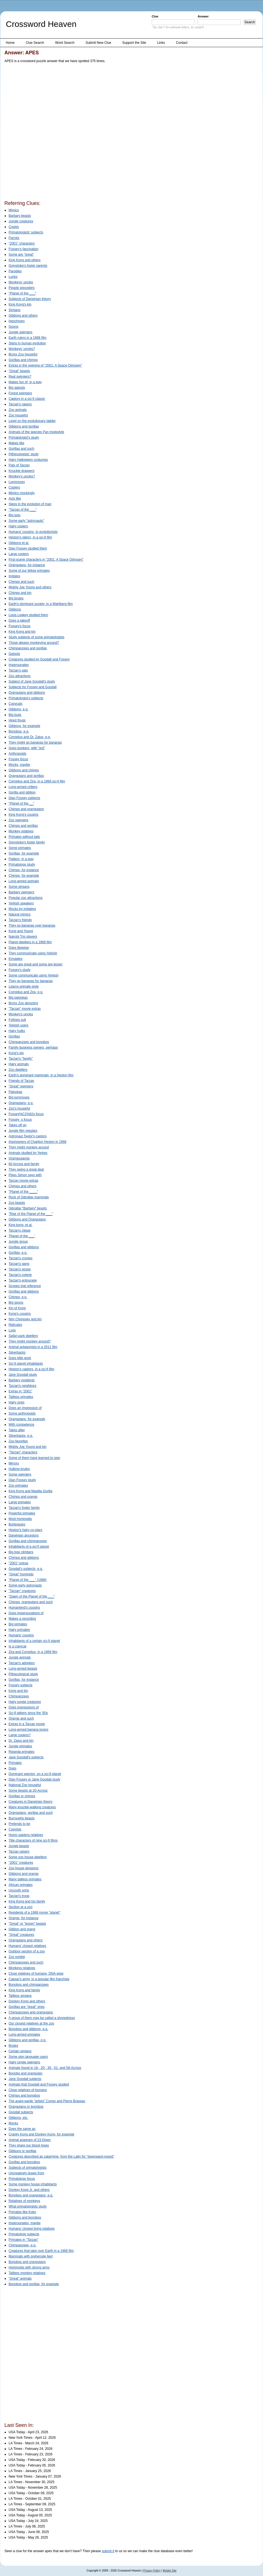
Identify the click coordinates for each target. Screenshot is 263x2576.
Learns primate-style (24, 986)
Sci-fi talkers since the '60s (28, 1713)
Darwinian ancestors (24, 1535)
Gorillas (14, 1036)
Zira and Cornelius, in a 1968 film (33, 1652)
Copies (14, 227)
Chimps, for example (24, 876)
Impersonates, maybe (24, 2223)
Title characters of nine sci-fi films (33, 1840)
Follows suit (17, 1020)
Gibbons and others (23, 315)
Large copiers (19, 554)
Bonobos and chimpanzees (29, 1985)
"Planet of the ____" (23, 1192)
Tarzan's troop (19, 1896)
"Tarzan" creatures (22, 1591)
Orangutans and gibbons (27, 693)
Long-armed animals (24, 881)
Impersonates (19, 665)
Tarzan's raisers (20, 404)
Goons (13, 327)
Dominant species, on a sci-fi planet (35, 1774)
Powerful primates (22, 1513)
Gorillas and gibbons (24, 1247)
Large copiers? (19, 1735)
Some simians (19, 887)
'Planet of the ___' (22, 1236)
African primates (21, 1885)
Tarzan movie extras (23, 1181)
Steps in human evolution (27, 343)
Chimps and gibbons (24, 1558)
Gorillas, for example (24, 853)
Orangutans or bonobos (26, 2107)
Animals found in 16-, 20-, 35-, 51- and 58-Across (45, 2068)
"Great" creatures (21, 1935)
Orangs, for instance (23, 1918)
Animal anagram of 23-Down (30, 2140)
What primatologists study (28, 2206)
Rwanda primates (21, 1752)
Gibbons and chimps (24, 770)
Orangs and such (21, 1718)
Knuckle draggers (21, 471)
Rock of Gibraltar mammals (29, 1197)
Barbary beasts (20, 216)
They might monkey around (29, 1147)
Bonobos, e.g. (19, 731)
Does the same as (22, 2129)
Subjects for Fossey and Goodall (32, 687)
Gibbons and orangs (23, 1874)
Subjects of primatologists (28, 2168)
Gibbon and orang (22, 1929)
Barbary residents (22, 1380)
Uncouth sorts (19, 1890)
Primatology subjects (24, 2234)
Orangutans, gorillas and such (31, 1813)
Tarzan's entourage (23, 1280)
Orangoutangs (19, 1158)
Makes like (16, 443)
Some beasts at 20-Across (28, 1790)
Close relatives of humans (28, 2090)
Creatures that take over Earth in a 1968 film (41, 2251)
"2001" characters (22, 243)
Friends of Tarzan (21, 1081)
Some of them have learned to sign (34, 1458)
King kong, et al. (20, 1225)
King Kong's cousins (23, 815)
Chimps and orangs (23, 1497)
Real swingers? (20, 376)
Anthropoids (17, 754)
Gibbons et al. (19, 543)
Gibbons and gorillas (24, 426)
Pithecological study (23, 1674)
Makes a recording (22, 1619)
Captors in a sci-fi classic (27, 399)
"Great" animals (20, 2278)
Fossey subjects (20, 1685)
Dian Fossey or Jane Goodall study (34, 1779)
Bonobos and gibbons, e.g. (28, 2029)
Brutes (13, 2046)
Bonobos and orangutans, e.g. (31, 2195)
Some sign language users (28, 2057)
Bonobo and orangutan (25, 2073)
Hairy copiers (18, 526)
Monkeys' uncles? (22, 349)
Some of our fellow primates (29, 571)
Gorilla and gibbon (22, 792)
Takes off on (18, 1125)
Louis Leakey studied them (28, 615)
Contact (181, 43)
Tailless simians (20, 1996)
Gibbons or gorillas (22, 2151)
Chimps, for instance (24, 870)
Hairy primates (19, 1630)
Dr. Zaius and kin (21, 1741)
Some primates (20, 848)
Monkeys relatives (22, 1968)
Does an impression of (25, 1408)
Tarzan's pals (18, 670)
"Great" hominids (21, 1574)
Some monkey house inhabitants (33, 2184)
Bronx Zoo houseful (23, 354)
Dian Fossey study (22, 1480)
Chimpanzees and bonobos (29, 1042)
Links (161, 43)
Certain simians (20, 2051)
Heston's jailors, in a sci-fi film (30, 537)
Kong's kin (16, 1053)
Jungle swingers (20, 332)
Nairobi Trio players (23, 937)
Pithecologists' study (23, 454)
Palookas (15, 1092)
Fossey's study (19, 970)
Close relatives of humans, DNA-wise (36, 1973)
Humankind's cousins (24, 1607)
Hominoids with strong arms (29, 2267)
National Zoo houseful (25, 1785)
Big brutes (16, 598)
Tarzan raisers (19, 1851)
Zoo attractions (19, 676)
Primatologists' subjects (26, 232)
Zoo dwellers (18, 1070)
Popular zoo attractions (26, 898)
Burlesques (17, 1524)
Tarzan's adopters (22, 1663)
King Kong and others (24, 260)
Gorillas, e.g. (18, 1253)
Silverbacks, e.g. (21, 1436)
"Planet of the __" (21, 803)
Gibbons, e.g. (18, 709)
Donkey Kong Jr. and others (29, 2190)
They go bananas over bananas (32, 925)
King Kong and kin (22, 632)
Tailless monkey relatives (27, 2273)
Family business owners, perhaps (33, 1047)
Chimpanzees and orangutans (31, 2012)
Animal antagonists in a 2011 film (33, 1347)
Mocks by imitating (22, 909)
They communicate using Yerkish (33, 953)
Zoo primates (18, 1485)
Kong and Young (21, 931)
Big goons (16, 1302)
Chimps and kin (20, 593)
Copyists (15, 1829)
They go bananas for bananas (31, 981)
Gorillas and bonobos (24, 2162)
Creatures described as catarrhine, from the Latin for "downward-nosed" (61, 2156)
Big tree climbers (21, 1552)
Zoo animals (18, 410)
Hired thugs (17, 720)
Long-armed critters (23, 787)
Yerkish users (19, 1025)
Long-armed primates (24, 2034)
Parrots (14, 238)
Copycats (15, 704)
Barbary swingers (21, 892)
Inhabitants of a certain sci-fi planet (34, 1641)
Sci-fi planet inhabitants (26, 1363)
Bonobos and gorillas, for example (34, 2284)
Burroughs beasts (22, 1818)
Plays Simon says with (25, 1175)
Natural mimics (19, 914)
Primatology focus (22, 2179)
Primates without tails (24, 837)
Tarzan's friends (20, 920)
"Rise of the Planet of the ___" (31, 1214)
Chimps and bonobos (24, 2095)
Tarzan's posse (20, 1269)
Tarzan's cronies (20, 1258)
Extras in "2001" (20, 1391)
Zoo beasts (17, 1203)
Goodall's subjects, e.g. (26, 1569)
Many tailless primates (25, 1879)
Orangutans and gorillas (26, 776)
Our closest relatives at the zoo (31, 2023)
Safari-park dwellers (23, 1336)
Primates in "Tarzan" (23, 2240)
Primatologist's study (24, 437)
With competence (21, 1424)
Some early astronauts (25, 1585)
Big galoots (17, 388)
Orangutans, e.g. (21, 1103)
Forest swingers (20, 393)
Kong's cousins (20, 1314)
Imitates (14, 576)
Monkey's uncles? (22, 476)
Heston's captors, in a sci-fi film (31, 1369)
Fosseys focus (20, 1120)
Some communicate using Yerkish (33, 975)
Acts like (15, 498)
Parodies (15, 271)
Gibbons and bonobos (25, 2217)
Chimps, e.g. (18, 1297)
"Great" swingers (21, 1086)
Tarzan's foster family (24, 1508)
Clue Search (35, 43)
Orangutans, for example (27, 1419)
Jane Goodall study (23, 1375)
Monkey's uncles (21, 1014)
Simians (14, 310)
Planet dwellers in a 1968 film (30, 942)
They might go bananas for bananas (35, 742)
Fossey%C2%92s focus (26, 1114)
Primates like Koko (22, 2212)
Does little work (20, 1358)
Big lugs (14, 515)
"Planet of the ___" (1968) (28, 1580)
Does (12, 1768)
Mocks (13, 2123)
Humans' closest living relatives (32, 2229)
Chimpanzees (19, 1696)
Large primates (20, 1502)
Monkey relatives (21, 831)
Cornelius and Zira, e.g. (26, 992)
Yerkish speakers (21, 903)
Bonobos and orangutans (27, 2262)
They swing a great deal (26, 1169)
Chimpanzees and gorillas (28, 648)
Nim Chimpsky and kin (25, 1319)
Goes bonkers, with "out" (27, 748)
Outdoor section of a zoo (27, 1951)
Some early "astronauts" (26, 521)
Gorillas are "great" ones (27, 2007)
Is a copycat (17, 1646)
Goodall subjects (21, 2112)
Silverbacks (17, 1352)
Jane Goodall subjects (25, 2079)
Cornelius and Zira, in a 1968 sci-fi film (37, 781)
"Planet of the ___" (22, 293)
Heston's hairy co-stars (25, 1530)
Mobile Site (169, 2570)
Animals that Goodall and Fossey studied (39, 2084)
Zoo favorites (18, 1441)
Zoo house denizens (23, 1868)
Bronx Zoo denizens (23, 1003)
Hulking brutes (19, 1469)
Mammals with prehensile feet (31, 2256)
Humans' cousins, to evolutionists (33, 532)
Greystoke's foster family (27, 842)
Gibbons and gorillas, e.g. (27, 2040)
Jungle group (18, 1242)
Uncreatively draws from (26, 2173)
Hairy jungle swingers (24, 2062)
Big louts (15, 715)
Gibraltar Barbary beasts (28, 1208)
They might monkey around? (30, 1341)
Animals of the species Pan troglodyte (36, 432)
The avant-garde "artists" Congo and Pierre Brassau (47, 2101)
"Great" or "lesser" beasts (27, 1924)
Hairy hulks (17, 1031)
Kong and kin (18, 1691)
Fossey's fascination (23, 249)
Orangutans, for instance (27, 565)
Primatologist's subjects (26, 698)
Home (10, 43)
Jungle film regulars (23, 1131)
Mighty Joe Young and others (30, 587)
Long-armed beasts (23, 1668)
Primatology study (22, 864)
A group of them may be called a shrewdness (42, 2018)
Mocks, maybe (19, 765)
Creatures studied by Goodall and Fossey (39, 659)
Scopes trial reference (25, 1286)
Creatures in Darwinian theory (31, 1802)
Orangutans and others (26, 1940)
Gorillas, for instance (24, 1680)
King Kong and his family (27, 1901)
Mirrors (14, 1463)
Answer (203, 16)
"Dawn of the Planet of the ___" (32, 1596)
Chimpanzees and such (26, 1962)
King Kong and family (24, 1990)
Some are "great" (21, 254)
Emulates (15, 959)
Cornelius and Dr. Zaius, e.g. (30, 737)
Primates (15, 1763)
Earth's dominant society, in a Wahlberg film (41, 604)
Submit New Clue (98, 43)
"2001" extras (18, 1563)
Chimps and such (21, 582)
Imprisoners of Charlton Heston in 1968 (37, 1142)
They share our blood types (29, 2145)
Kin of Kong (17, 1308)
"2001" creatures (21, 1863)
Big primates (18, 1624)
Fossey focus (18, 759)
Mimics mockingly (22, 493)
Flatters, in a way (21, 859)
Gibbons (15, 609)
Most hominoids (20, 1519)
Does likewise (19, 948)
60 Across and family (24, 1164)
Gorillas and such (21, 449)
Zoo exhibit (17, 1957)
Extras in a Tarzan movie (27, 1724)
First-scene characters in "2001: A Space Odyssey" (46, 559)
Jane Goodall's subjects (26, 1757)
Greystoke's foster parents (28, 266)
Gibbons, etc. (18, 2118)
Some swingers (20, 1474)
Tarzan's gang (19, 1264)
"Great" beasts (19, 371)
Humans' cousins (21, 1635)
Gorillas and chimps (23, 360)
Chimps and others (23, 1186)
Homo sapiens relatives (26, 1835)
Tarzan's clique (19, 1230)
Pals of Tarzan (19, 465)
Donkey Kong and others (27, 2001)
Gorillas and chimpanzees (28, 1541)
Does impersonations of (26, 1613)
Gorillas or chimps (22, 1796)
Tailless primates (21, 1397)
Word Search (64, 43)
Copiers (14, 487)
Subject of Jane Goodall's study (32, 681)
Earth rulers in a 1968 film (28, 338)
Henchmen (17, 321)
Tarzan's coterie (20, 1275)
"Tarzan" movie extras (25, 1009)
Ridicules (15, 1325)
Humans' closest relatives (27, 1946)
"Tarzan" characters (23, 1452)
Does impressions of (24, 1707)
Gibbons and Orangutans (27, 1219)
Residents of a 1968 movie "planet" (34, 1912)
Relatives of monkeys (24, 2201)
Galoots (14, 654)
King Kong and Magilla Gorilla (30, 1491)
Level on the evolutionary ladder (32, 421)
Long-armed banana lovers (28, 1729)
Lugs (12, 1330)
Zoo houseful (18, 415)
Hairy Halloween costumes (28, 460)
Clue (155, 16)
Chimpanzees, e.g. (22, 2245)
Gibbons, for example (24, 726)
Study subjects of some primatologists (36, 637)
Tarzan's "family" (21, 1059)
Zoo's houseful (19, 1108)
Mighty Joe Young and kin (28, 1447)
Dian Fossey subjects (24, 798)
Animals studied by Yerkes (28, 1153)
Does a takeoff (19, 620)
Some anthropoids (22, 1413)
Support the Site (134, 43)
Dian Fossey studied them (28, 548)
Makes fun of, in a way (25, 382)
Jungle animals (20, 1657)
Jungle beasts (19, 1846)
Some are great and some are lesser (36, 964)
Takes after (17, 1430)
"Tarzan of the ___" (23, 510)
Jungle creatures (21, 221)
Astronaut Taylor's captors (28, 1136)
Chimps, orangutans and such (31, 1602)
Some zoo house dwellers (28, 1857)
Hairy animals (19, 1064)
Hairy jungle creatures (25, 1702)
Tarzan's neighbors (22, 1386)
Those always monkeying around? (34, 643)
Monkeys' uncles (21, 282)
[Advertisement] (64, 133)
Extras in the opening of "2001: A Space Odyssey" (45, 365)
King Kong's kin (20, 304)
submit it (108, 2551)
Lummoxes (17, 482)
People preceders (22, 288)
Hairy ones (16, 1402)
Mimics (14, 210)
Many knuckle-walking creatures (32, 1807)
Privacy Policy (152, 2570)
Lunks (13, 277)
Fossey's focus (19, 626)
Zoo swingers (18, 820)
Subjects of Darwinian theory (30, 299)
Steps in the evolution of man (30, 504)
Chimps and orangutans (26, 809)
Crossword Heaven (41, 24)
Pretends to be (19, 1824)
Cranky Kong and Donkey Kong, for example (41, 2134)
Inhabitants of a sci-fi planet (29, 1546)
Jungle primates (20, 1746)
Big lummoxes (19, 1097)
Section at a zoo (20, 1907)
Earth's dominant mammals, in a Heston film (41, 1075)
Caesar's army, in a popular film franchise (39, 1979)
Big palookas (18, 998)
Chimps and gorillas (23, 826)
